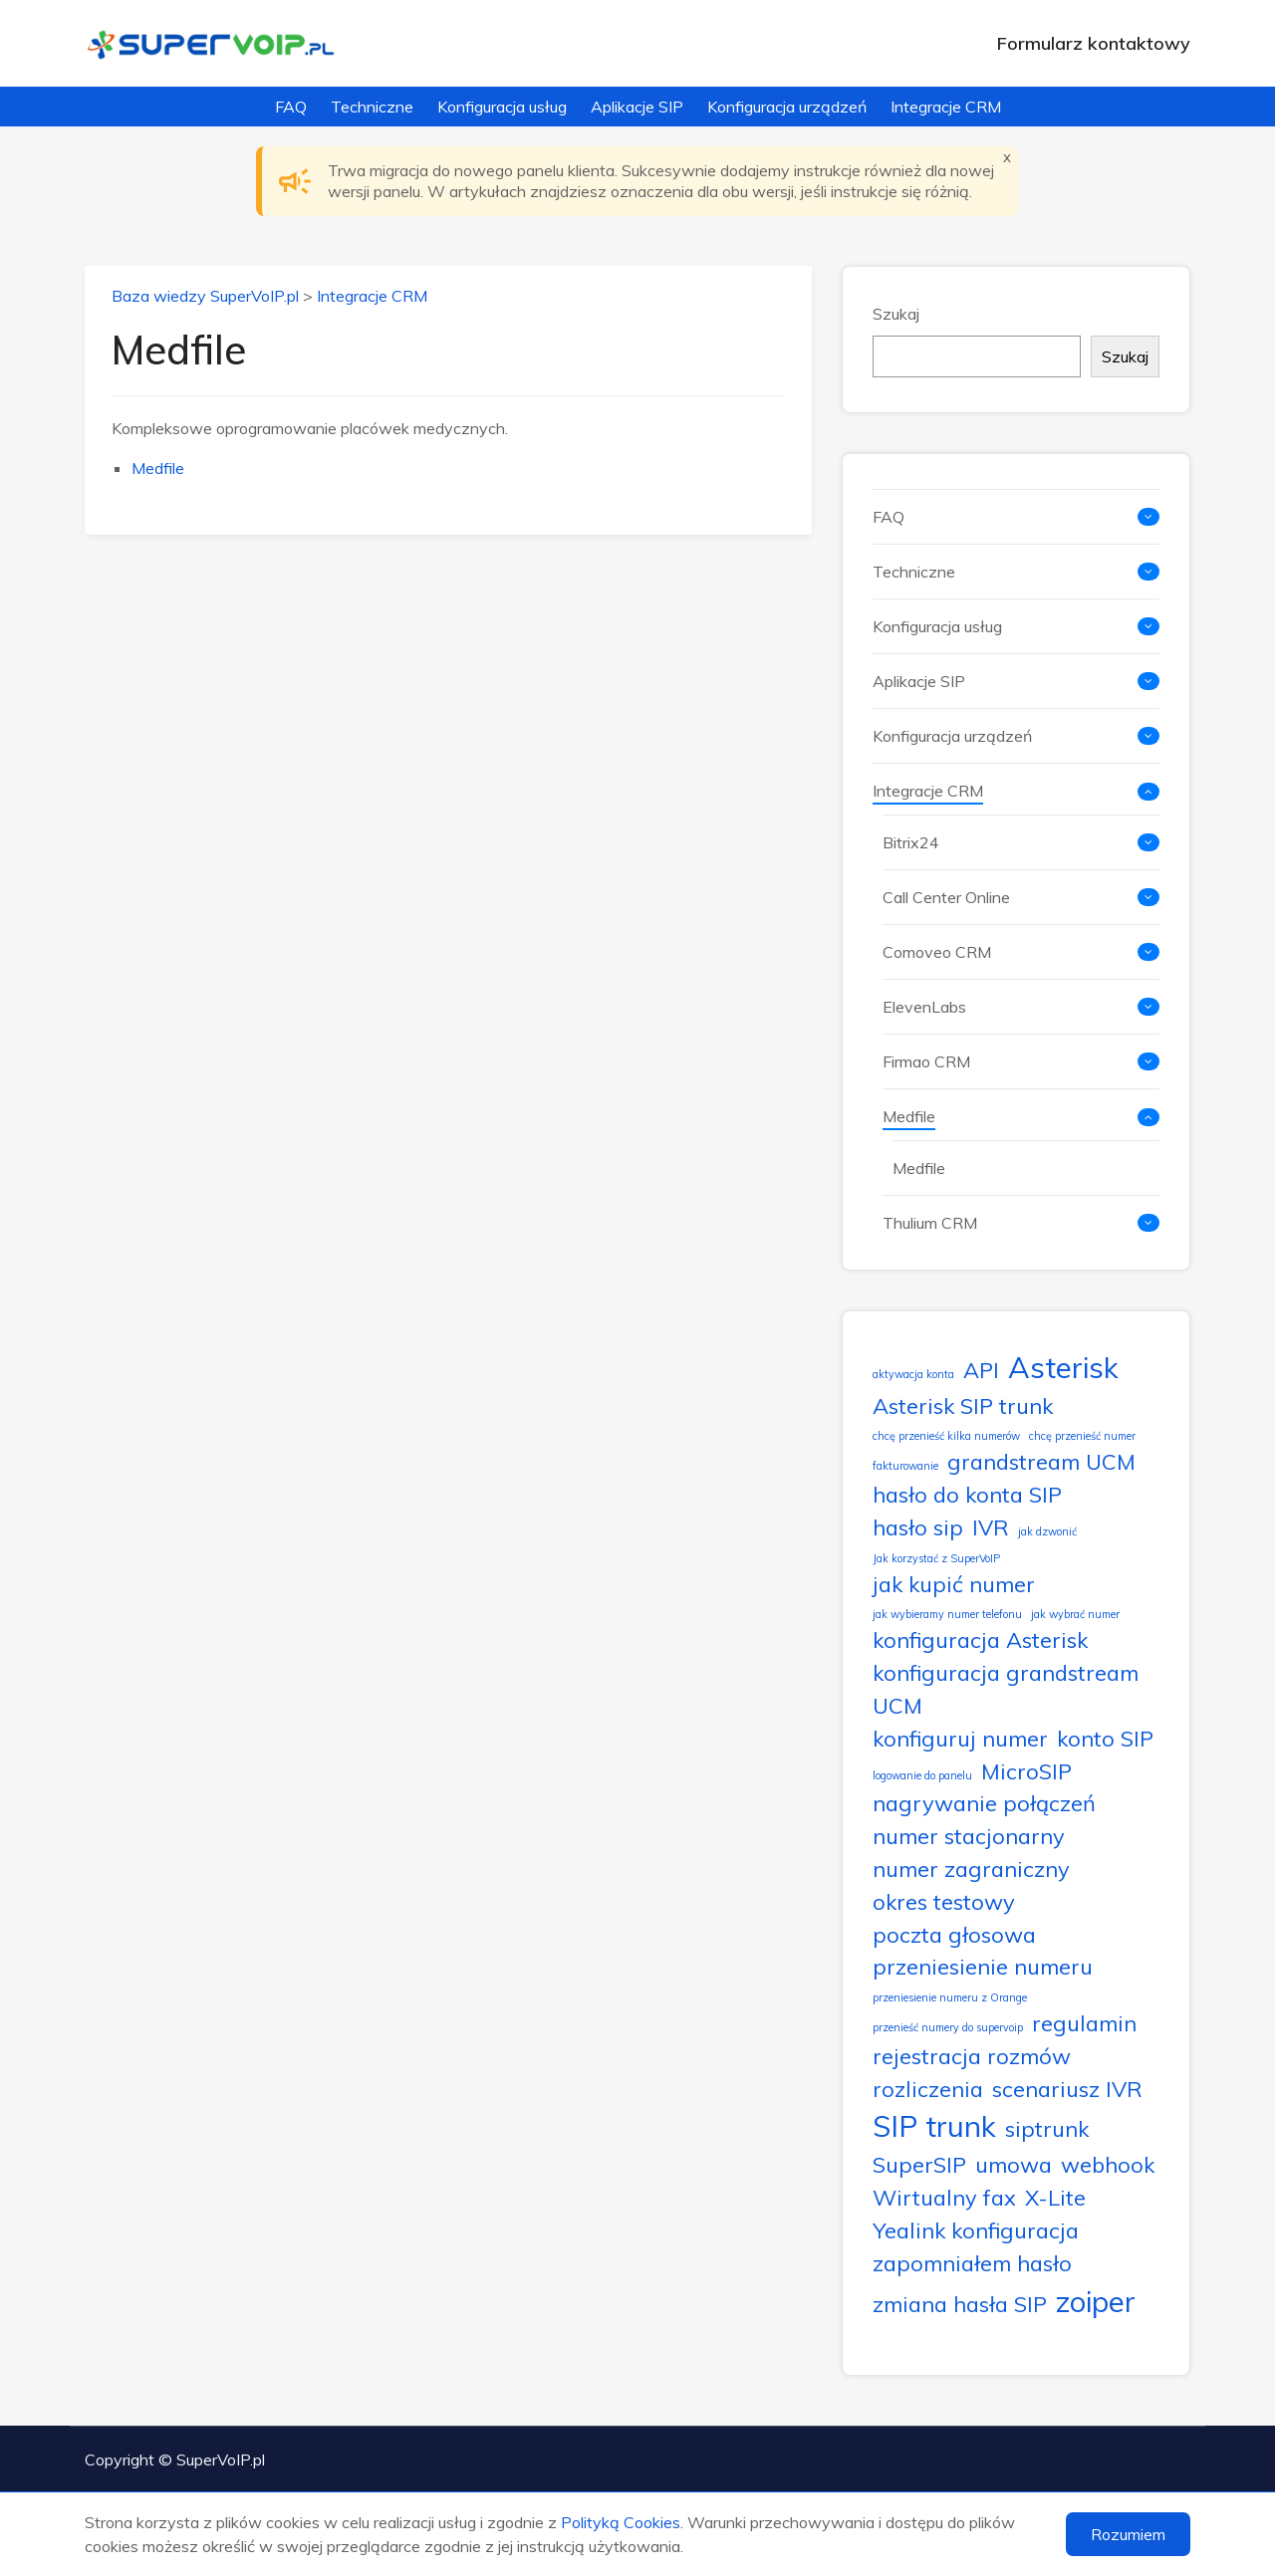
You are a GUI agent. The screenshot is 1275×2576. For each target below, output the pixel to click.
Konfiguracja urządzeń (787, 107)
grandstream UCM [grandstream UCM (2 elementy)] (1041, 1461)
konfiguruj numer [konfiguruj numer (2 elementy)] (960, 1738)
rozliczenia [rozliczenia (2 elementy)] (928, 2088)
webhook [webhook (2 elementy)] (1107, 2164)
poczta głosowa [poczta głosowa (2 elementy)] (954, 1934)
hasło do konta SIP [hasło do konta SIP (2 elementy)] (967, 1494)
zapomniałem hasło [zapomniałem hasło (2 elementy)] (972, 2262)
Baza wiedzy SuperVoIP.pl (205, 296)
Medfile (157, 468)
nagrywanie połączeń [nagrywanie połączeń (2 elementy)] (984, 1802)
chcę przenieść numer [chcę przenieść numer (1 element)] (1082, 1436)
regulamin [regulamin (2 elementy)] (1084, 2022)
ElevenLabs (924, 1007)
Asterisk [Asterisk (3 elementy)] (1063, 1367)
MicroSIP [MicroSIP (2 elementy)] (1026, 1770)
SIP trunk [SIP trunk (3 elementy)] (934, 2126)
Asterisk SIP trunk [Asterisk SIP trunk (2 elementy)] (963, 1405)
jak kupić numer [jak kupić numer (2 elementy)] (954, 1583)
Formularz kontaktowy (1093, 43)
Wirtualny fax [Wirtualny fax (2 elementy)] (944, 2197)
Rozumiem (1128, 2534)
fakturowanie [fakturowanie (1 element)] (905, 1466)
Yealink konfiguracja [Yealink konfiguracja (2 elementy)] (976, 2230)
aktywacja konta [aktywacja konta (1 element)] (913, 1374)
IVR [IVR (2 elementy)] (990, 1527)
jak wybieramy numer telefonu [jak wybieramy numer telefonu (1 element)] (947, 1614)
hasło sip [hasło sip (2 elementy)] (918, 1527)
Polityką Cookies (620, 2522)
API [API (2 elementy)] (981, 1369)
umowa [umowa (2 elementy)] (1013, 2164)
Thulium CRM (930, 1223)
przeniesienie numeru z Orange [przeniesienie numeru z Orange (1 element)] (950, 1997)
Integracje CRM (946, 107)
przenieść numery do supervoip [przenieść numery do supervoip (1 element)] (948, 2027)
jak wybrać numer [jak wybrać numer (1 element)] (1075, 1614)
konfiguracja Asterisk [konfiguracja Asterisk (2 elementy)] (980, 1639)
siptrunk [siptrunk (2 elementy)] (1047, 2128)
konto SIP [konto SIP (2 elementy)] (1105, 1738)
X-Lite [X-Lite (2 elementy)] (1055, 2197)
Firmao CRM (926, 1061)
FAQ (291, 107)
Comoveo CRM (937, 952)
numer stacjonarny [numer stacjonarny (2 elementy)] (969, 1835)
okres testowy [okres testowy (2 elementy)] (944, 1901)
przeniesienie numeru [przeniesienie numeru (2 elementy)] (983, 1966)
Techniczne (372, 107)
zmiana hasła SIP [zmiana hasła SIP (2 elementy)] (960, 2303)
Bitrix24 (911, 842)
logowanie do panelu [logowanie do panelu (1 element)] (922, 1775)
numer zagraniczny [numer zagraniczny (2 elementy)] (971, 1868)
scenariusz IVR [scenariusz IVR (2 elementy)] (1067, 2088)
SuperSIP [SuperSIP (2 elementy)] (919, 2164)
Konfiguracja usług (502, 107)
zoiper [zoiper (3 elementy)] (1096, 2301)
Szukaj (896, 314)
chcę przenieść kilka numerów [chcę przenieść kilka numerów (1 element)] (946, 1436)
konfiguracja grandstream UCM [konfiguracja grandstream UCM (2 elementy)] (1006, 1689)
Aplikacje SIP (637, 107)
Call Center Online (946, 897)
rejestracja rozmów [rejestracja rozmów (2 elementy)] (972, 2055)
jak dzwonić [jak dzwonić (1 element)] (1047, 1531)
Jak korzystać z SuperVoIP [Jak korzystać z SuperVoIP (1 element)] (936, 1558)
